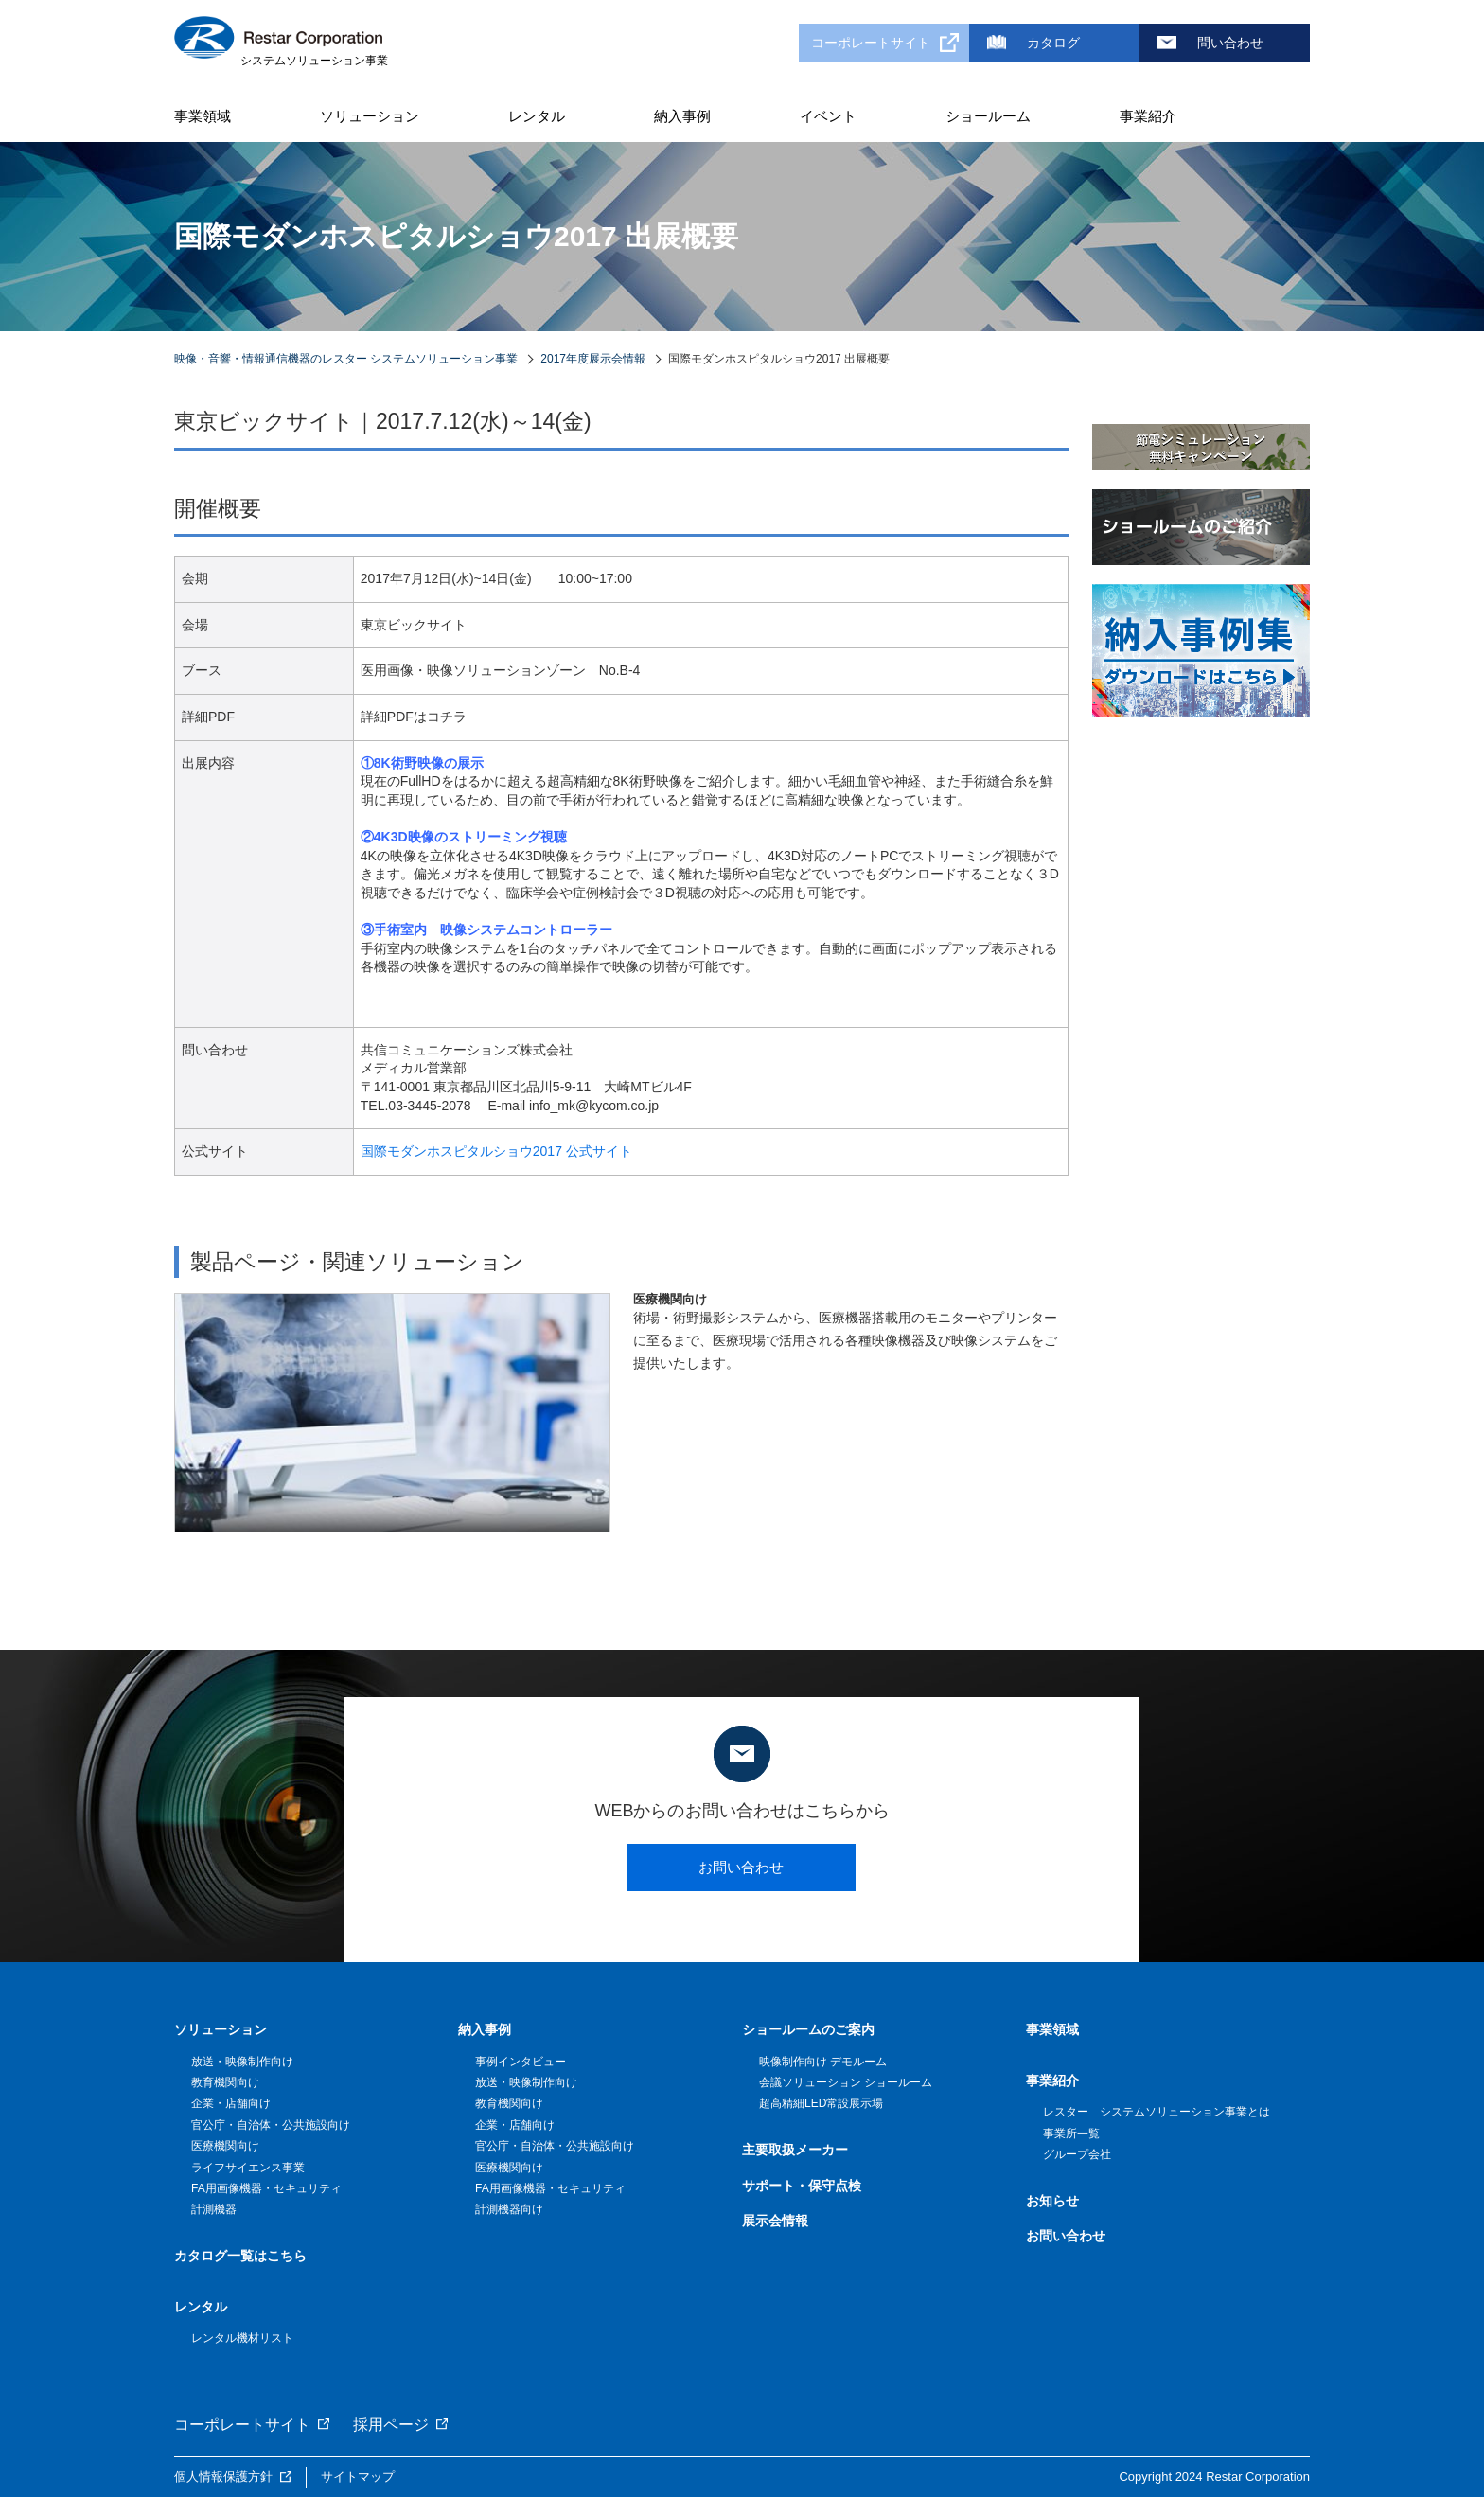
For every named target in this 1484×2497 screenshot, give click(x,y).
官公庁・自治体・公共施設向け (270, 2125)
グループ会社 (1077, 2154)
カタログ (1053, 42)
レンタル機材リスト (242, 2338)
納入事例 (682, 116)
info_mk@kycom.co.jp (594, 1105)
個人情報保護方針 (223, 2477)
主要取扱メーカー (795, 2149)
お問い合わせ (741, 1867)
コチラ (447, 716)
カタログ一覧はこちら (240, 2255)
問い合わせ (1230, 42)
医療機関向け (225, 2145)
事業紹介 (1148, 116)
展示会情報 (775, 2220)
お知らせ (1052, 2200)
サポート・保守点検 (801, 2185)
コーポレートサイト (870, 42)
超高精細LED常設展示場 (821, 2103)
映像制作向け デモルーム (823, 2061)
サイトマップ (358, 2477)
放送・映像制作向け (242, 2061)
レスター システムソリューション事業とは (1156, 2111)
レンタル (536, 116)
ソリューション (369, 116)
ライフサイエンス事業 (248, 2167)
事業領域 (202, 116)
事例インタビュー (520, 2061)
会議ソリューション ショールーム (845, 2082)
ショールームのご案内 (808, 2029)
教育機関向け (225, 2082)
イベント (828, 116)
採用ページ (391, 2425)
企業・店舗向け (231, 2103)
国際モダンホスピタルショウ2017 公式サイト (496, 1151)
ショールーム (988, 116)
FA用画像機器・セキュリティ (266, 2188)
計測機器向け (509, 2209)
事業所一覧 (1071, 2133)
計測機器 (214, 2209)
